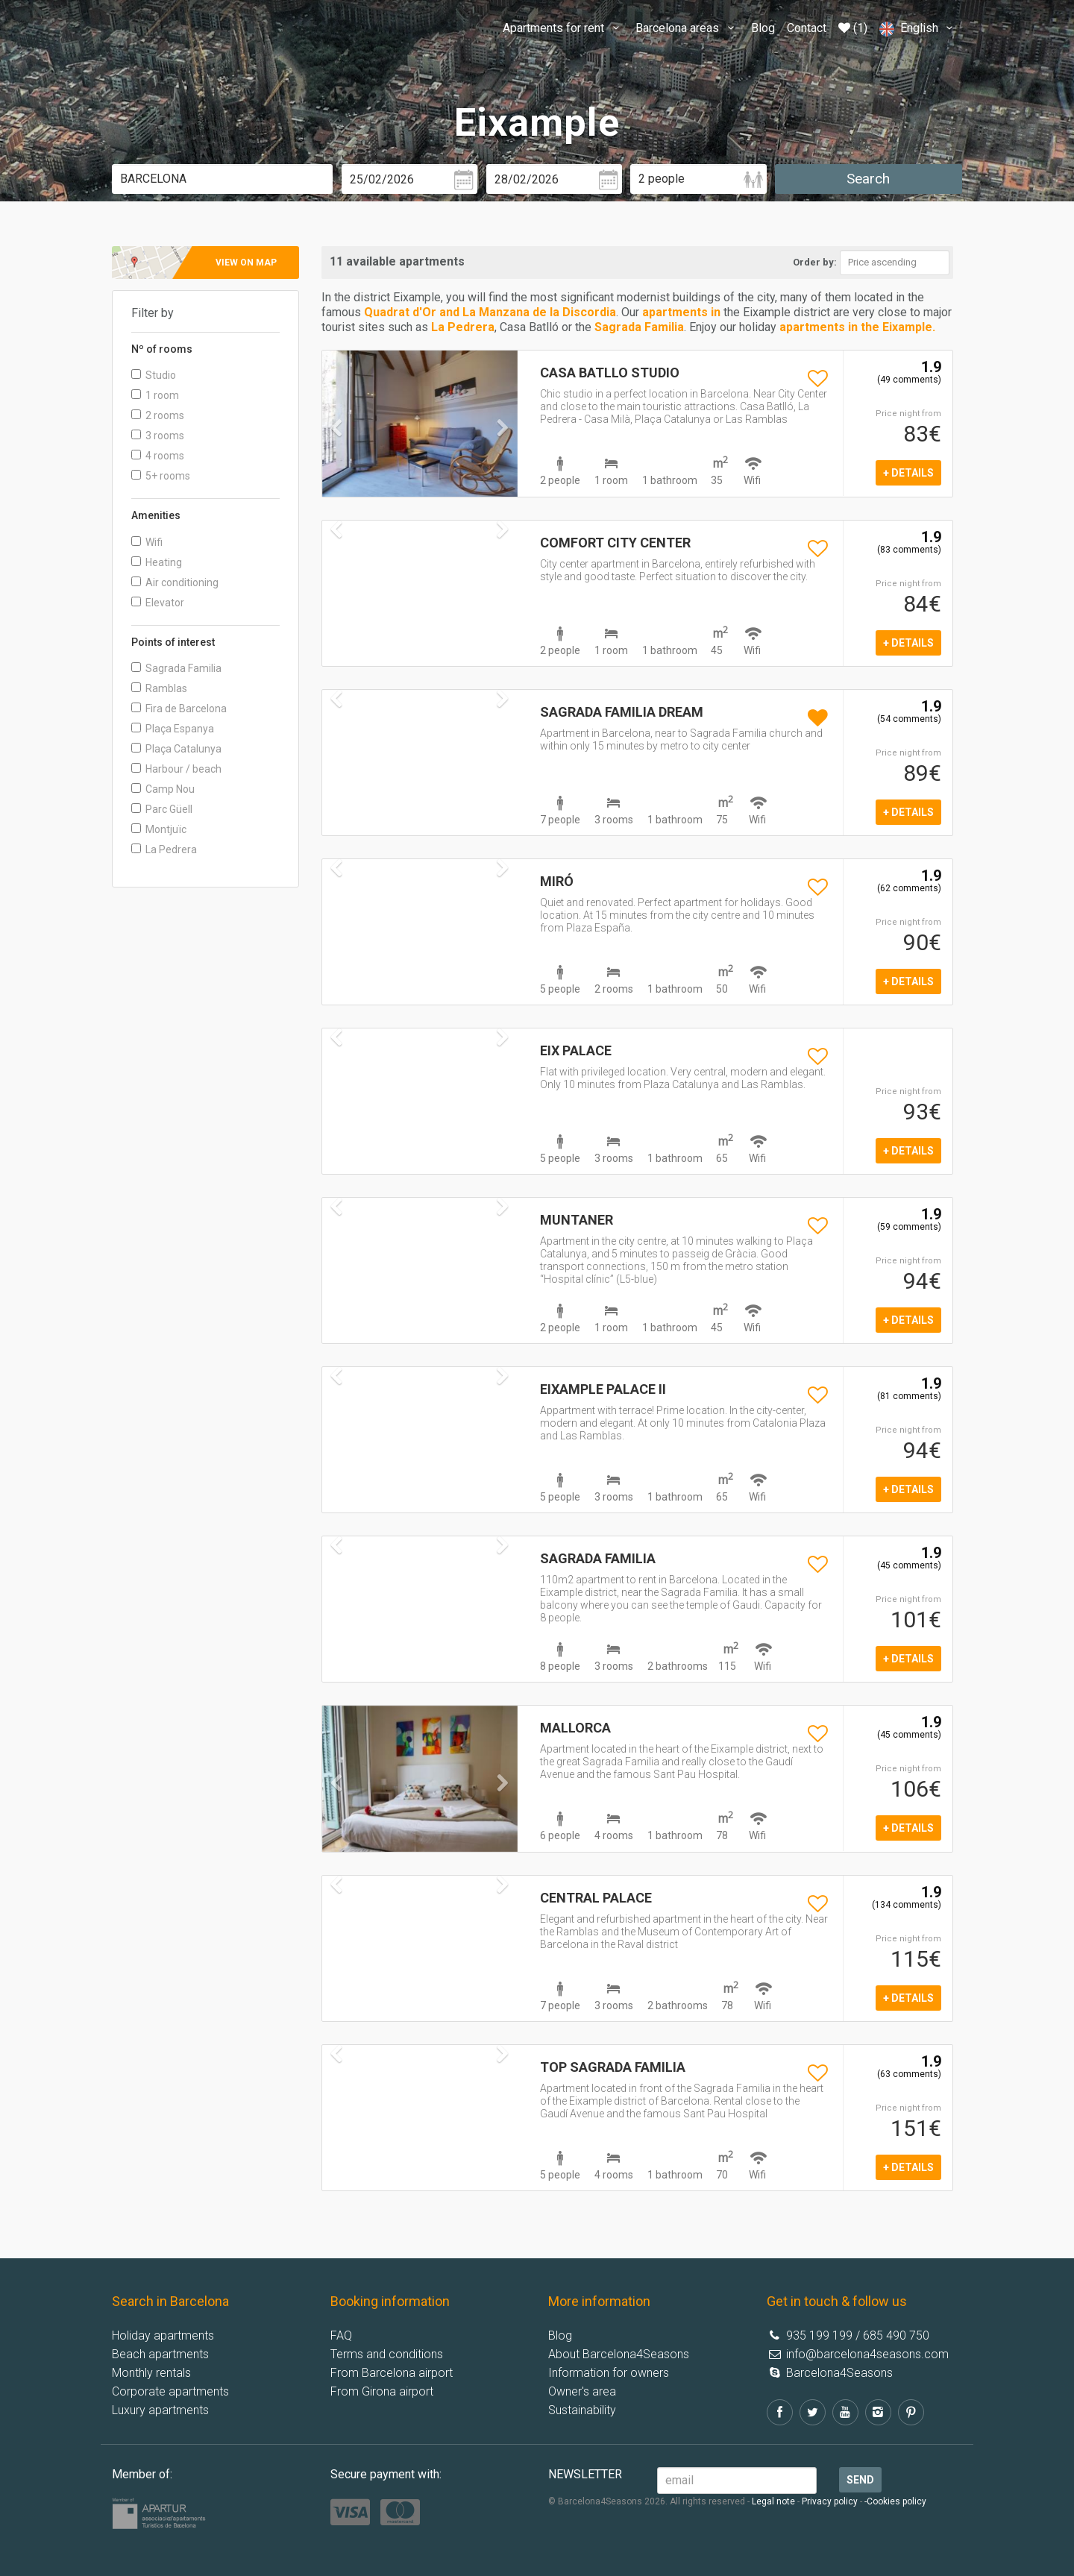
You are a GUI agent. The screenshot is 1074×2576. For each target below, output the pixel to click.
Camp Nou (163, 789)
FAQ (341, 2335)
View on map (246, 262)
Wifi (147, 542)
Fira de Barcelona (179, 708)
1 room (155, 395)
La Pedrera (164, 849)
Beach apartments (160, 2354)
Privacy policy (830, 2501)
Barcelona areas (686, 28)
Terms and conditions (386, 2354)
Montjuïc (158, 829)
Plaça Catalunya (176, 749)
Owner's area (582, 2391)
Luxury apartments (160, 2410)
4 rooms (157, 456)
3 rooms (157, 436)
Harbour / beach (176, 769)
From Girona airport (381, 2391)
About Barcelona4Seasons (618, 2354)
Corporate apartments (170, 2391)
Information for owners (608, 2373)
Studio (153, 375)
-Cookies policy (895, 2501)
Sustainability (582, 2410)
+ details (908, 473)
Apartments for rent (563, 28)
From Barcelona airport (391, 2373)
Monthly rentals (151, 2373)
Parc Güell (161, 809)
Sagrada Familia (176, 668)
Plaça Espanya (172, 729)
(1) (852, 28)
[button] (336, 458)
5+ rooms (160, 476)
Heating (156, 562)
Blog (763, 28)
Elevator (157, 603)
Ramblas (159, 688)
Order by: (815, 262)
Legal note (773, 2501)
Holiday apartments (163, 2335)
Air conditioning (175, 582)
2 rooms (157, 415)
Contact (806, 28)
